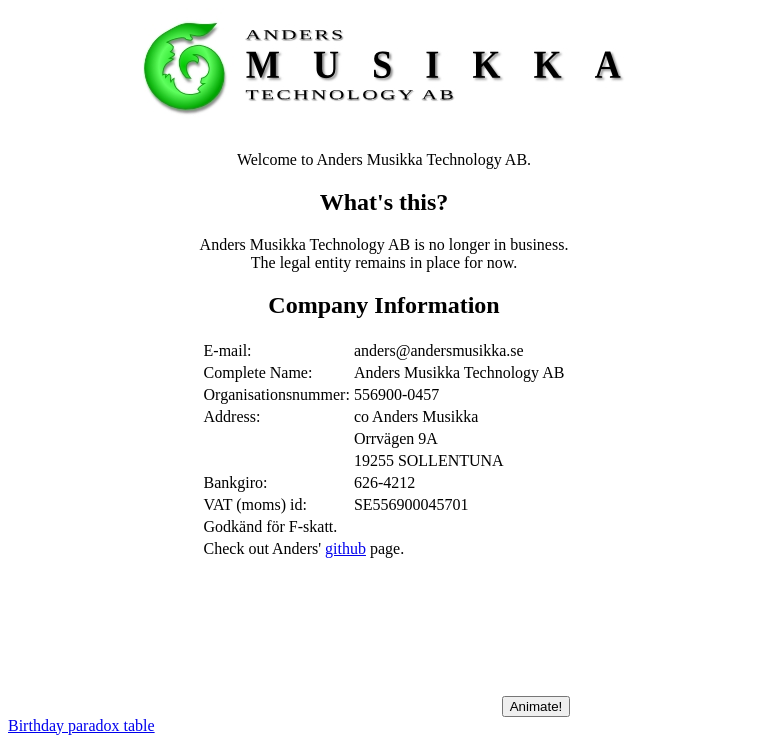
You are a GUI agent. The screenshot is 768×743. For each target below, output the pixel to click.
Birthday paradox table (81, 725)
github (345, 548)
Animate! (536, 706)
